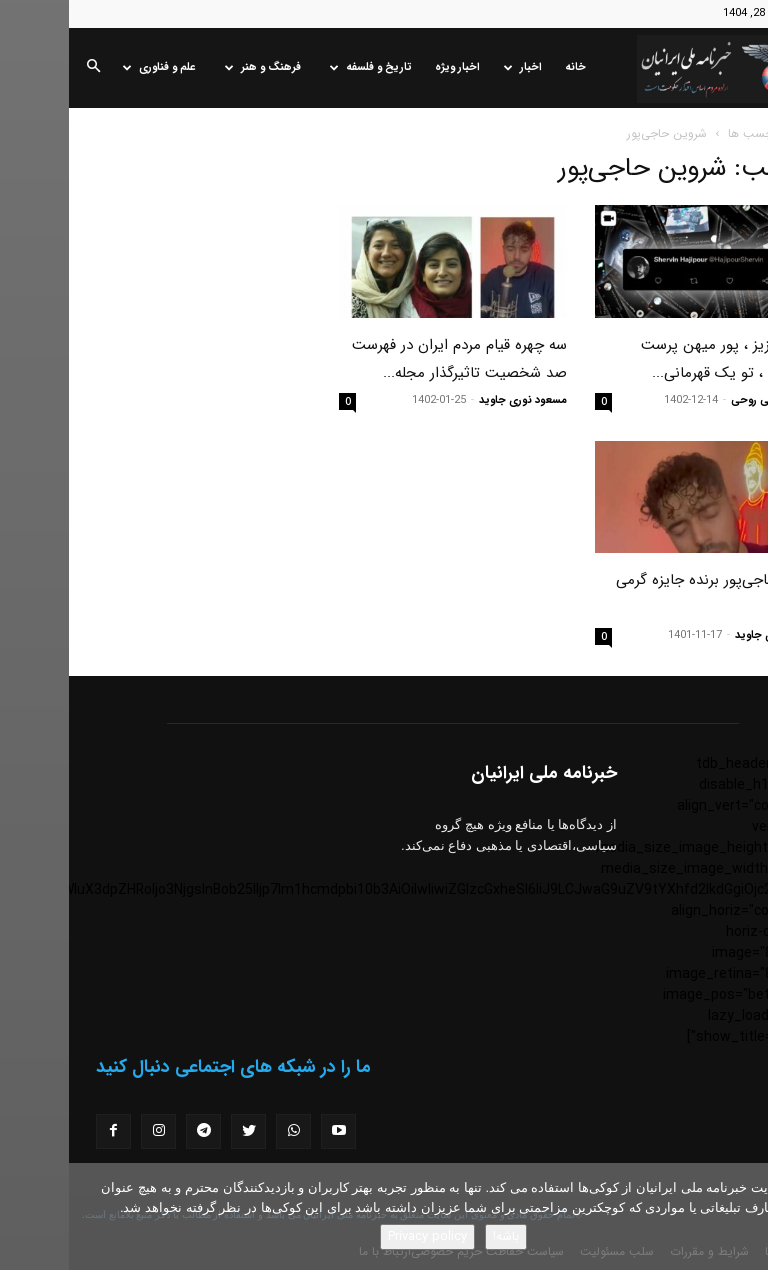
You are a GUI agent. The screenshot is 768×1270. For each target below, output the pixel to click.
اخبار (454, 67)
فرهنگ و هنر (194, 67)
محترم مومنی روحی (708, 400)
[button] (24, 68)
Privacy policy (358, 1236)
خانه (506, 67)
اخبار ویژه (388, 67)
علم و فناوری (90, 67)
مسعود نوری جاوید (454, 400)
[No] (743, 1217)
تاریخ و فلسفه (302, 67)
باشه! (437, 1236)
